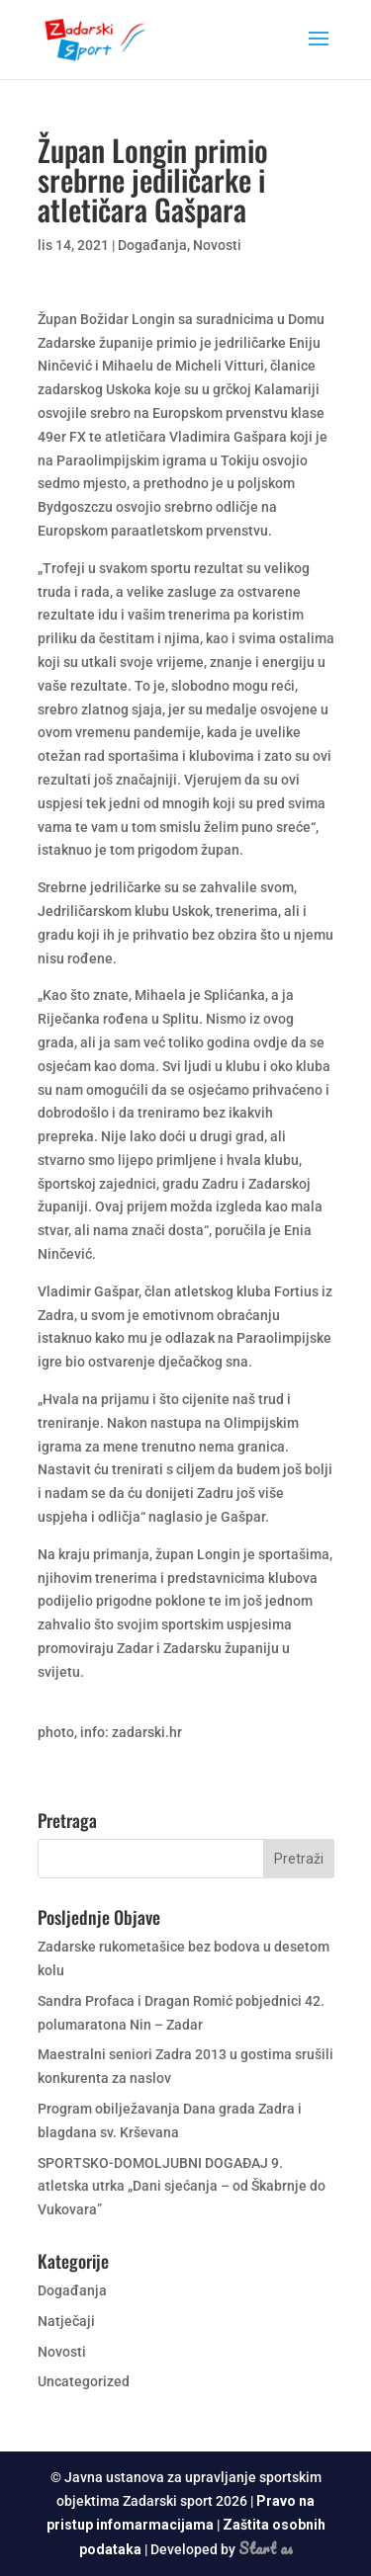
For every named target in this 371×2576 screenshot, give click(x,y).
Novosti (217, 245)
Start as (265, 2548)
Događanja (152, 245)
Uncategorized (84, 2381)
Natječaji (66, 2321)
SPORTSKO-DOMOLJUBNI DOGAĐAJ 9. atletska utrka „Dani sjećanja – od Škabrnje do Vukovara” (181, 2186)
